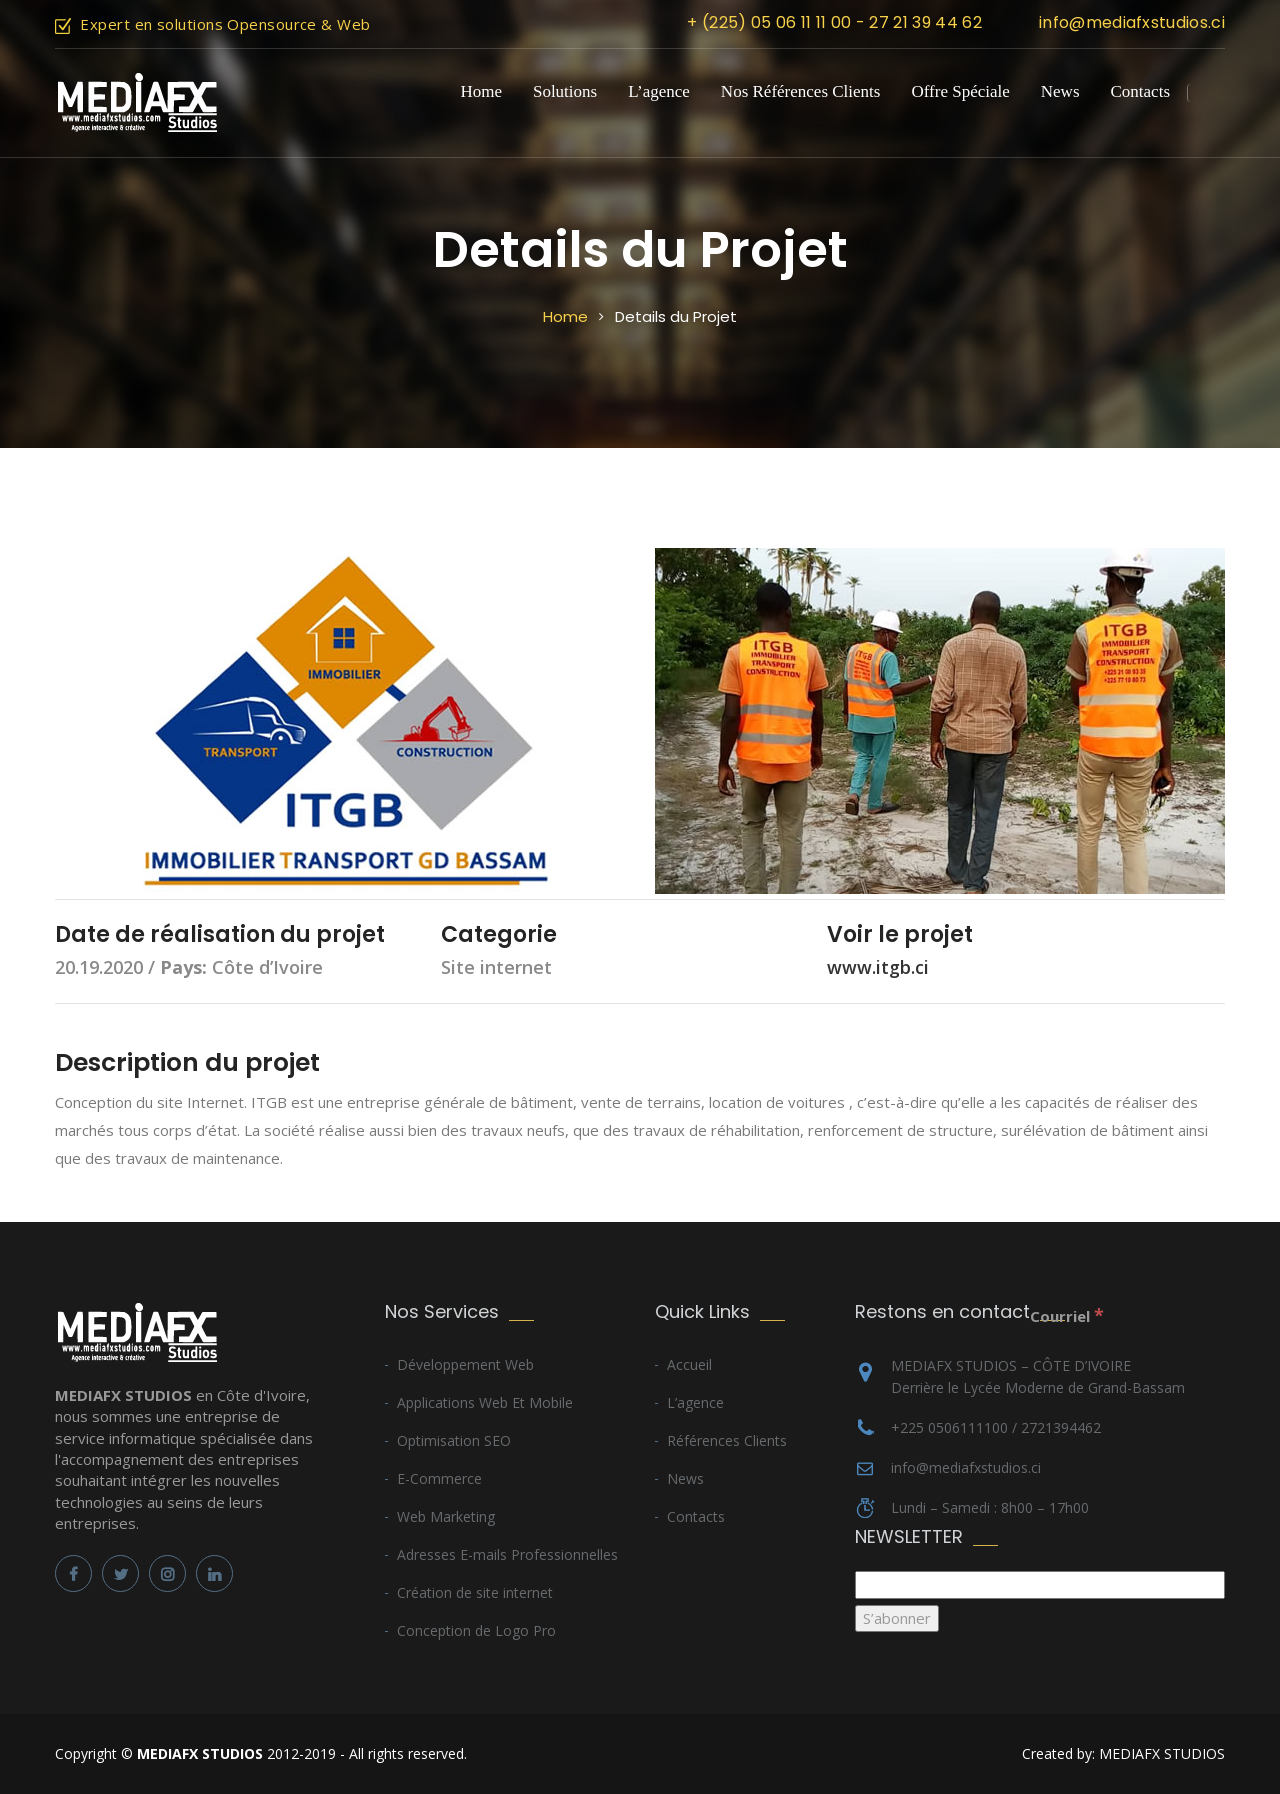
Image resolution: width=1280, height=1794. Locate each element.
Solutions (565, 91)
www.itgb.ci (878, 967)
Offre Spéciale (960, 91)
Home (481, 91)
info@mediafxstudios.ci (1132, 22)
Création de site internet (475, 1592)
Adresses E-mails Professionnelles (507, 1554)
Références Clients (727, 1440)
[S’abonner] (897, 1618)
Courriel (1067, 1315)
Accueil (689, 1364)
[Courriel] (1040, 1584)
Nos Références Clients (801, 91)
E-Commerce (439, 1478)
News (1060, 91)
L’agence (659, 91)
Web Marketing (446, 1516)
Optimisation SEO (454, 1440)
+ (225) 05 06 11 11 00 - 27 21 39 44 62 (834, 22)
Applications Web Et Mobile (485, 1402)
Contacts (1141, 91)
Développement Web (465, 1364)
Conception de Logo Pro (476, 1630)
